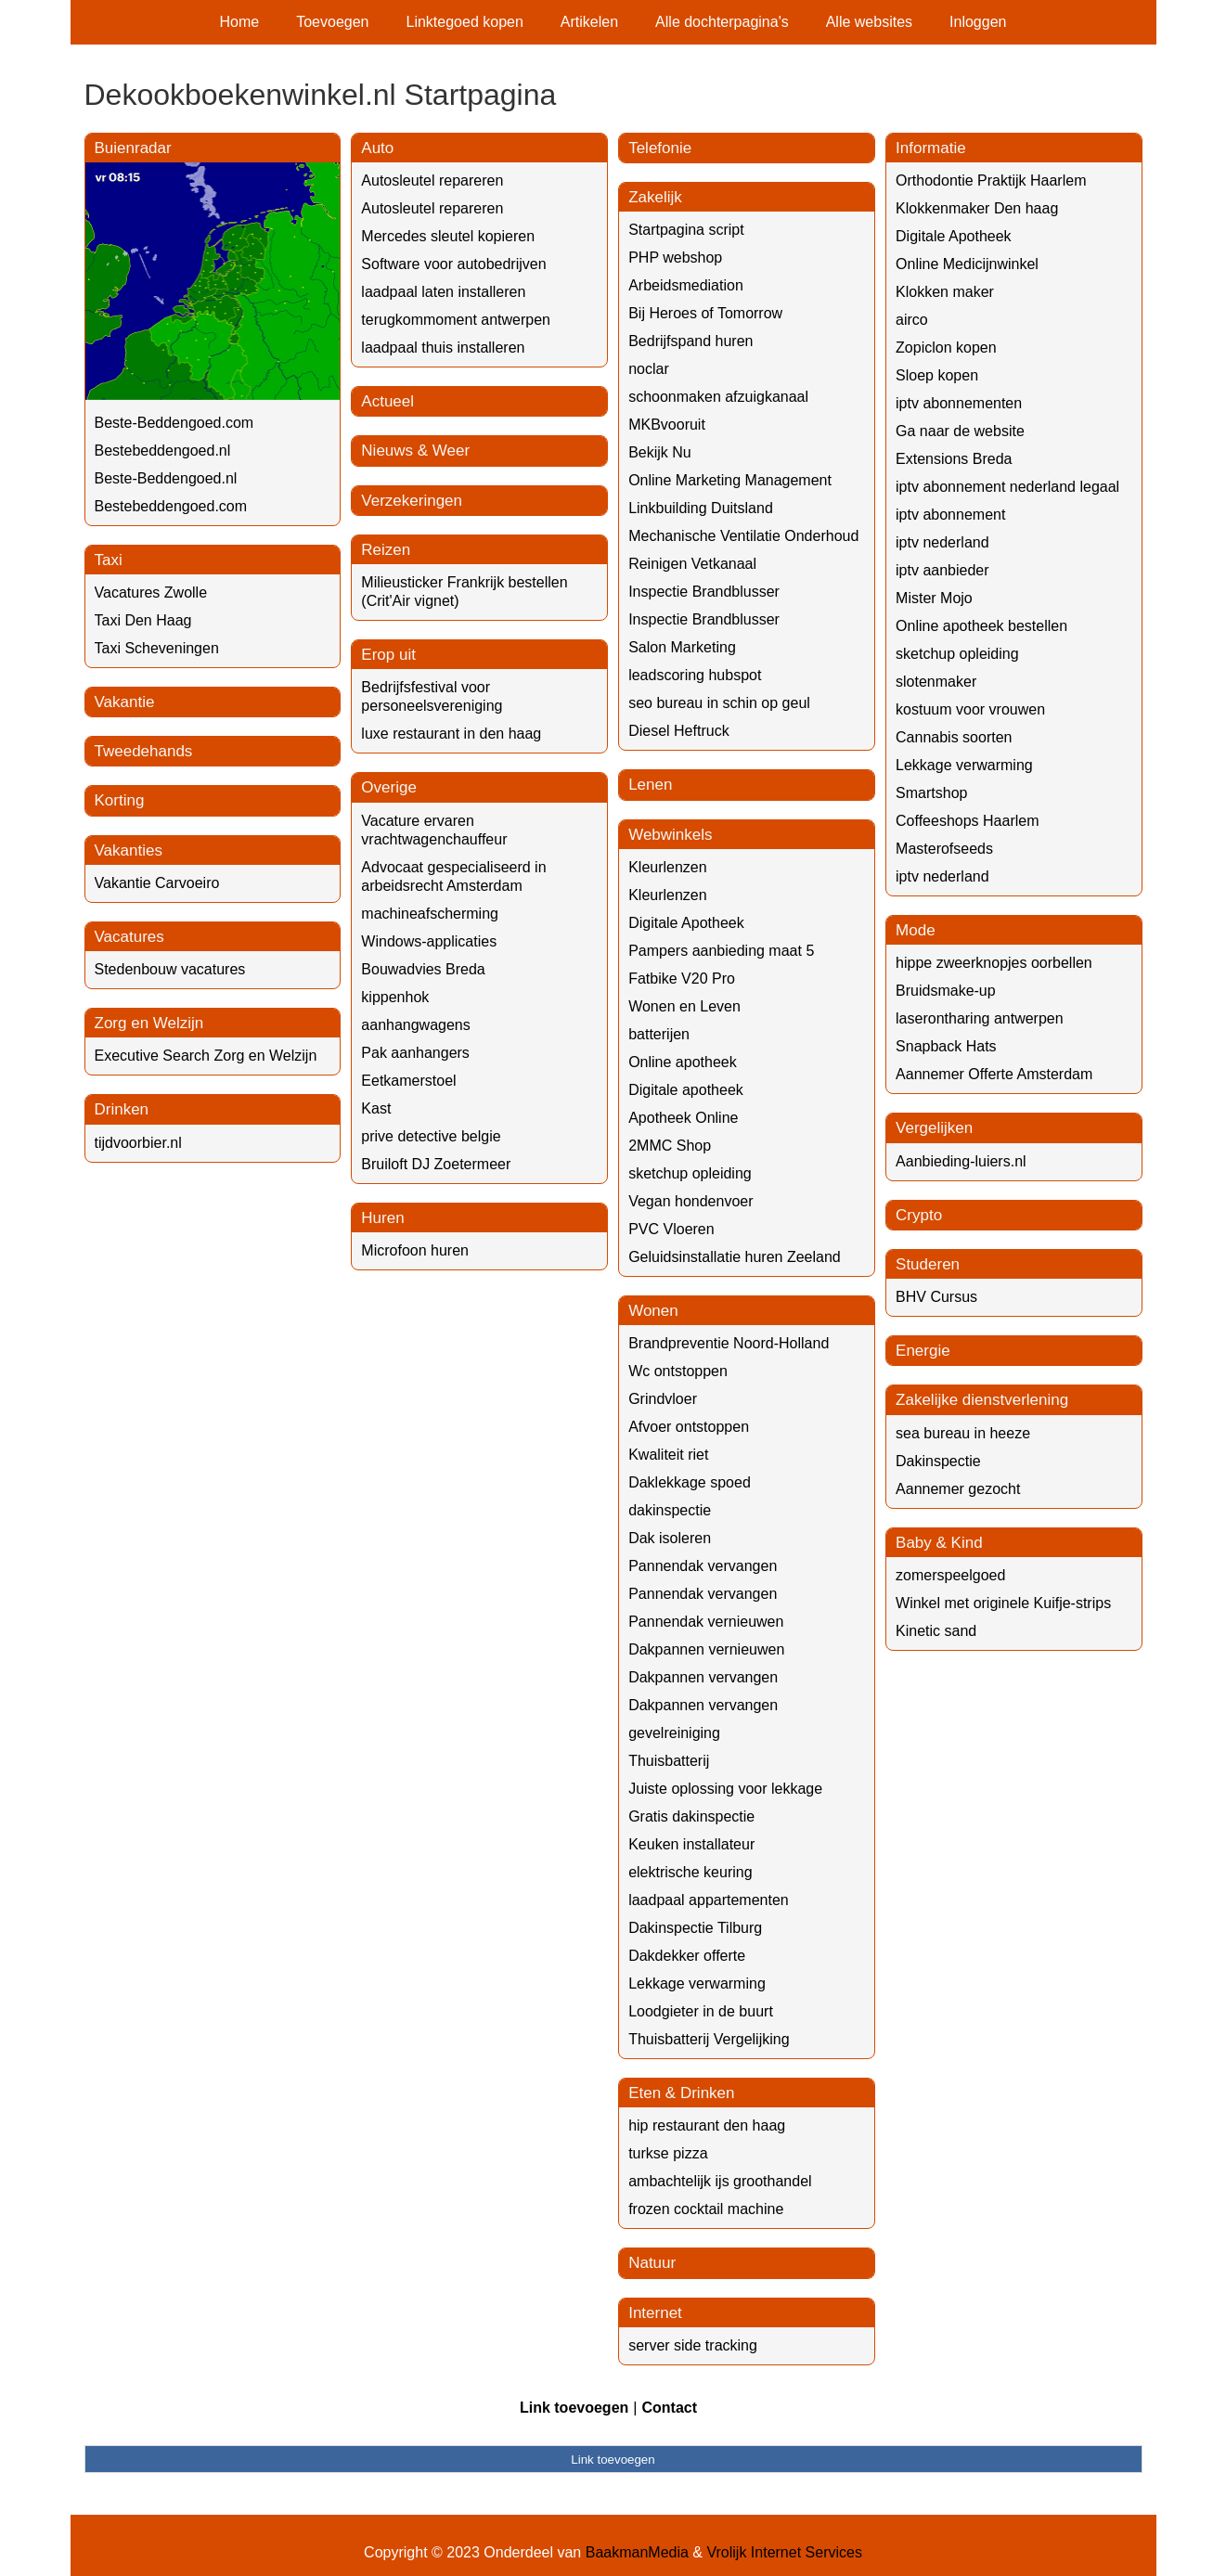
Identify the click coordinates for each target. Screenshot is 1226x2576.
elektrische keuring (690, 1872)
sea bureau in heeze (963, 1433)
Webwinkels (670, 835)
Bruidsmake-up (946, 990)
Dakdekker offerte (686, 1956)
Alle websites (869, 22)
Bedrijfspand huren (690, 341)
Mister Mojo (934, 598)
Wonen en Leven (684, 1006)
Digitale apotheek (685, 1090)
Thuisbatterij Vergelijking (708, 2039)
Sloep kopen (937, 375)
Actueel (387, 401)
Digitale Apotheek (686, 923)
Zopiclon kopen (946, 347)
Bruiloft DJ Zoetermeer (435, 1164)
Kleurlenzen (667, 867)
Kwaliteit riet (668, 1454)
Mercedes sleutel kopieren (448, 236)
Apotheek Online (683, 1118)
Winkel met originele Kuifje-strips (1003, 1603)
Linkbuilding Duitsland (700, 508)
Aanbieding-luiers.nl (961, 1161)
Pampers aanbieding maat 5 (721, 951)
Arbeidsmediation (685, 285)
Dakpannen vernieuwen (706, 1649)
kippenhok (395, 997)
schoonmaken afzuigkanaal (718, 397)
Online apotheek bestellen (981, 626)
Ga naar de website (960, 431)
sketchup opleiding (690, 1173)
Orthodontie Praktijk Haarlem (991, 180)
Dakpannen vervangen (703, 1677)
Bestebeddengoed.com (171, 506)
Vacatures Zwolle (151, 592)
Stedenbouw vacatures (170, 969)
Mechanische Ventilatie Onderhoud (743, 536)
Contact (669, 2407)
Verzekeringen (411, 500)
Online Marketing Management (730, 480)
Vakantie (125, 702)
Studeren (928, 1264)
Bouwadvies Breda (422, 969)
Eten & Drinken (681, 2093)
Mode (916, 930)
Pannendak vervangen (702, 1566)
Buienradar (133, 148)
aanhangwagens (415, 1025)
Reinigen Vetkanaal (692, 564)
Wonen (653, 1311)
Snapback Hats (946, 1046)
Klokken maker (945, 292)
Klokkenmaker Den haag (977, 208)
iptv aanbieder (942, 570)
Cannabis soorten (954, 737)
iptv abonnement (950, 514)
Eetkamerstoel (408, 1080)
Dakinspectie (938, 1461)
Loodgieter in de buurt (700, 2011)
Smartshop (931, 793)
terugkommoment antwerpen (455, 320)
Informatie (931, 148)
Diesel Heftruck (678, 731)
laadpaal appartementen (708, 1900)
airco (912, 320)
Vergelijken (934, 1128)
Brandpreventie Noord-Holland (728, 1343)
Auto (377, 148)
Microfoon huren (415, 1250)
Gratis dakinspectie (691, 1816)
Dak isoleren (669, 1538)
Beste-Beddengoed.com (174, 423)
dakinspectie (669, 1510)
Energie (923, 1350)
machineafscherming (429, 913)
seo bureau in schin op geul (719, 703)
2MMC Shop (669, 1145)
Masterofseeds (944, 849)
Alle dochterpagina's (722, 22)
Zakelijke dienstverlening (982, 1400)
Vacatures (129, 937)
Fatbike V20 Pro (681, 978)
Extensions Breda (954, 459)
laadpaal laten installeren (443, 292)
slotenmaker (936, 681)
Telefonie (659, 148)
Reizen (385, 550)
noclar (648, 369)
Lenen (650, 784)
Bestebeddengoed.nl (163, 450)
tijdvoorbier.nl (138, 1143)
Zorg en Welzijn (149, 1023)
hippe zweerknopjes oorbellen (994, 963)
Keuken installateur (691, 1844)
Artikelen (589, 22)
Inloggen (977, 22)
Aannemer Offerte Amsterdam (994, 1074)
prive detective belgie (430, 1136)
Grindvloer (662, 1399)
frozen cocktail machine (705, 2209)
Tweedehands (144, 751)
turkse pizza (667, 2153)
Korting (120, 800)
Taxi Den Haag (143, 620)
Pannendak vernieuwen (705, 1621)
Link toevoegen (574, 2407)
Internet (655, 2313)
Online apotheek (682, 1062)
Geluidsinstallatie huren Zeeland (734, 1257)
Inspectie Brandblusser (704, 591)
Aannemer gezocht (958, 1489)
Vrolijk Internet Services (783, 2552)
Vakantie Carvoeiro (157, 883)
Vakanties (128, 850)
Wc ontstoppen (678, 1371)
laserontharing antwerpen (980, 1018)
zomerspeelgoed (950, 1575)
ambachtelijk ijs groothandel (719, 2181)
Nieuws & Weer (415, 450)
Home (240, 22)
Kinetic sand (936, 1631)
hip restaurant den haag (706, 2125)
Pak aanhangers (415, 1053)
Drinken (122, 1109)
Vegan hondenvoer (690, 1201)
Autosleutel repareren (432, 180)
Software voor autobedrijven (453, 264)
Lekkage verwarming (697, 1983)
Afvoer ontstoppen (688, 1427)
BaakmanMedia (637, 2552)
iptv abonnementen (959, 403)
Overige (389, 787)
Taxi (109, 560)
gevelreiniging (674, 1733)
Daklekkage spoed (689, 1482)
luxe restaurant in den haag (451, 733)
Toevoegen (332, 22)
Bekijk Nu (659, 452)
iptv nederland (942, 542)
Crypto (919, 1215)
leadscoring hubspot (694, 675)
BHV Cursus (936, 1297)
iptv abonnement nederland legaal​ (1007, 487)
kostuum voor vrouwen (970, 709)
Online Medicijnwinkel (967, 264)
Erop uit (388, 654)
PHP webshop (675, 257)
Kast (376, 1108)
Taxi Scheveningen (157, 648)
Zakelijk (655, 197)
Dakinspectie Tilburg (695, 1928)
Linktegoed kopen (465, 22)
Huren (382, 1218)
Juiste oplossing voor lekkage (725, 1789)
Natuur (652, 2263)
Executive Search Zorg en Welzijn (206, 1055)
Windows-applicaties (429, 941)
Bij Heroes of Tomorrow (705, 313)
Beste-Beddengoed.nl (166, 478)
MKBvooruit (666, 424)
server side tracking (692, 2345)
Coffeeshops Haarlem (967, 821)
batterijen (659, 1034)
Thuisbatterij (668, 1761)
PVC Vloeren (671, 1229)
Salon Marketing (682, 647)
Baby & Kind (939, 1543)
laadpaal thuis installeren (442, 347)
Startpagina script (686, 230)
